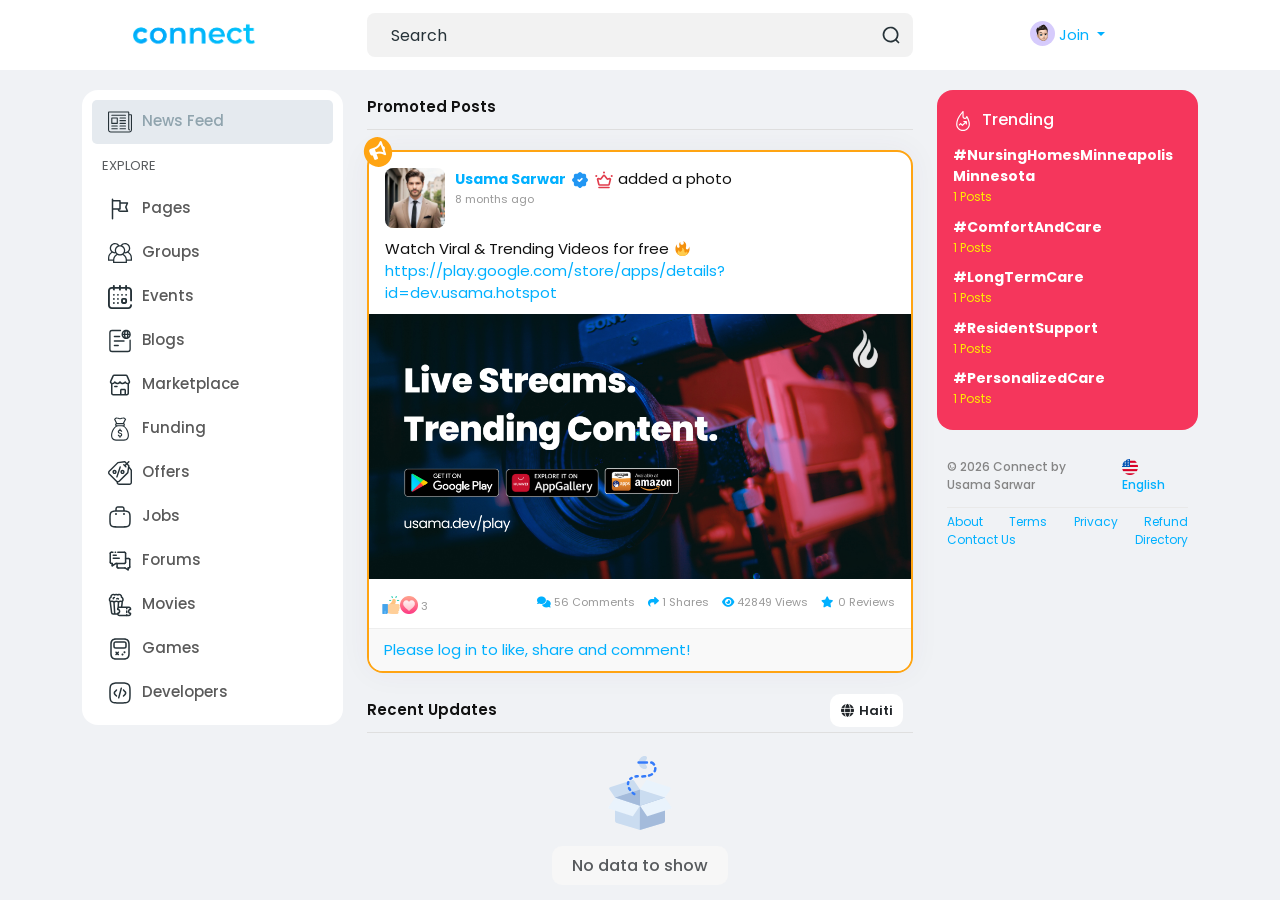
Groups (154, 253)
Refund (1166, 521)
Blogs (146, 341)
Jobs (144, 517)
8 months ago (494, 199)
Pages (149, 209)
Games (154, 649)
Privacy (1096, 521)
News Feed (166, 122)
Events (151, 297)
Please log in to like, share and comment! (537, 649)
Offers (149, 473)
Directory (1161, 539)
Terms (1028, 521)
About (965, 521)
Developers (168, 693)
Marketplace (173, 385)
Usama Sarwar (510, 179)
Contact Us (981, 539)
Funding (157, 429)
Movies (152, 605)
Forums (154, 561)
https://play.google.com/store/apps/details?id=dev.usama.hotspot (555, 281)
